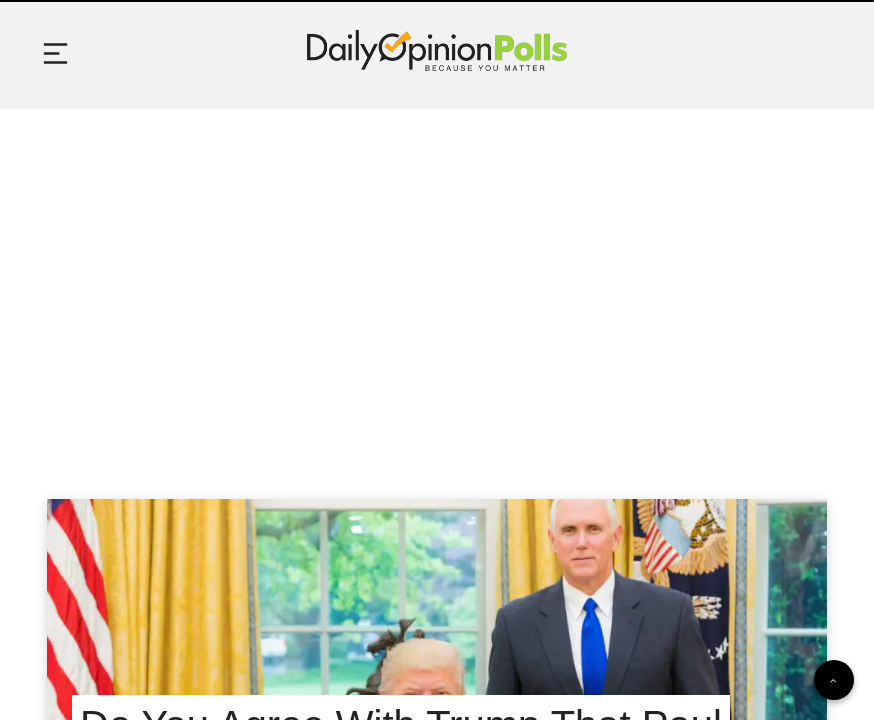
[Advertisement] (437, 279)
